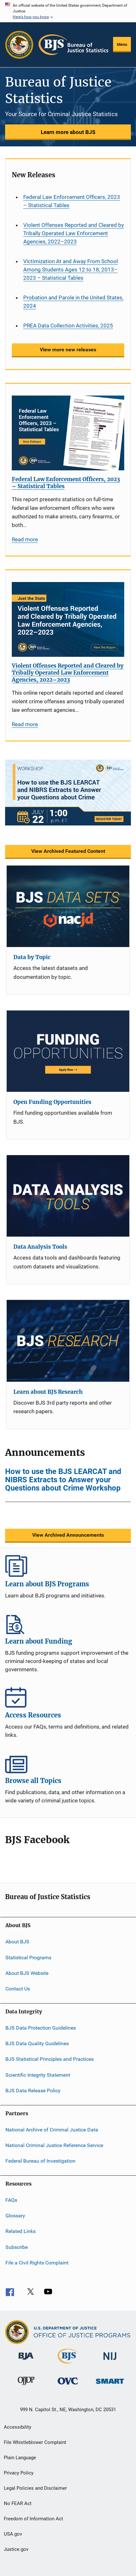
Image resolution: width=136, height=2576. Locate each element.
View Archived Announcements (68, 1535)
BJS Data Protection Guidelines (40, 2028)
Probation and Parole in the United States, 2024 (73, 301)
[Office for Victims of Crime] (68, 2385)
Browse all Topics (68, 1762)
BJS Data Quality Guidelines (37, 2043)
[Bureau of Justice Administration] (25, 2361)
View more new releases (68, 350)
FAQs (11, 2200)
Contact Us (17, 1989)
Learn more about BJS (68, 132)
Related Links (20, 2231)
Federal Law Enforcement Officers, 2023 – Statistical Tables (71, 201)
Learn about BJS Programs (68, 1566)
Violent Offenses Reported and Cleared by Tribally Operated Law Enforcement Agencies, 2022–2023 (73, 233)
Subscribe (16, 2247)
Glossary (15, 2216)
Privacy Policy (18, 2473)
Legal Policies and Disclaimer (35, 2488)
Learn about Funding (68, 1623)
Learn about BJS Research (47, 1391)
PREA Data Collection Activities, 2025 (68, 325)
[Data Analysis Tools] (68, 1196)
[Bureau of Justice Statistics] (68, 2364)
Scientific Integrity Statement (37, 2075)
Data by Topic (32, 957)
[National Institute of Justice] (110, 2361)
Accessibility (17, 2427)
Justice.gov (16, 2549)
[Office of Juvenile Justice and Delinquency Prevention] (26, 2386)
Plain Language (20, 2457)
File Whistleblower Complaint (35, 2442)
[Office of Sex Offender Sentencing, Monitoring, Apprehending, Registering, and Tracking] (110, 2385)
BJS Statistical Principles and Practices (49, 2059)
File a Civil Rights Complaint (36, 2263)
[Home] (73, 44)
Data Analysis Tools (40, 1246)
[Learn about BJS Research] (68, 1341)
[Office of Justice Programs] (19, 45)
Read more (25, 539)
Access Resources (68, 1697)
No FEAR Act (18, 2503)
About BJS (17, 1942)
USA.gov (13, 2534)
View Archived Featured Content (68, 851)
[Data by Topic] (68, 906)
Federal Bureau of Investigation (40, 2161)
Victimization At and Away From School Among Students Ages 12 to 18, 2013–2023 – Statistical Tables (70, 269)
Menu (122, 44)
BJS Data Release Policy (33, 2091)
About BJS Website (26, 1973)
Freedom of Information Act (33, 2519)
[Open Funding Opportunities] (68, 1051)
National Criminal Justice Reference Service (54, 2145)
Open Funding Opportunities (52, 1102)
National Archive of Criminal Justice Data (51, 2129)
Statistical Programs (28, 1957)
